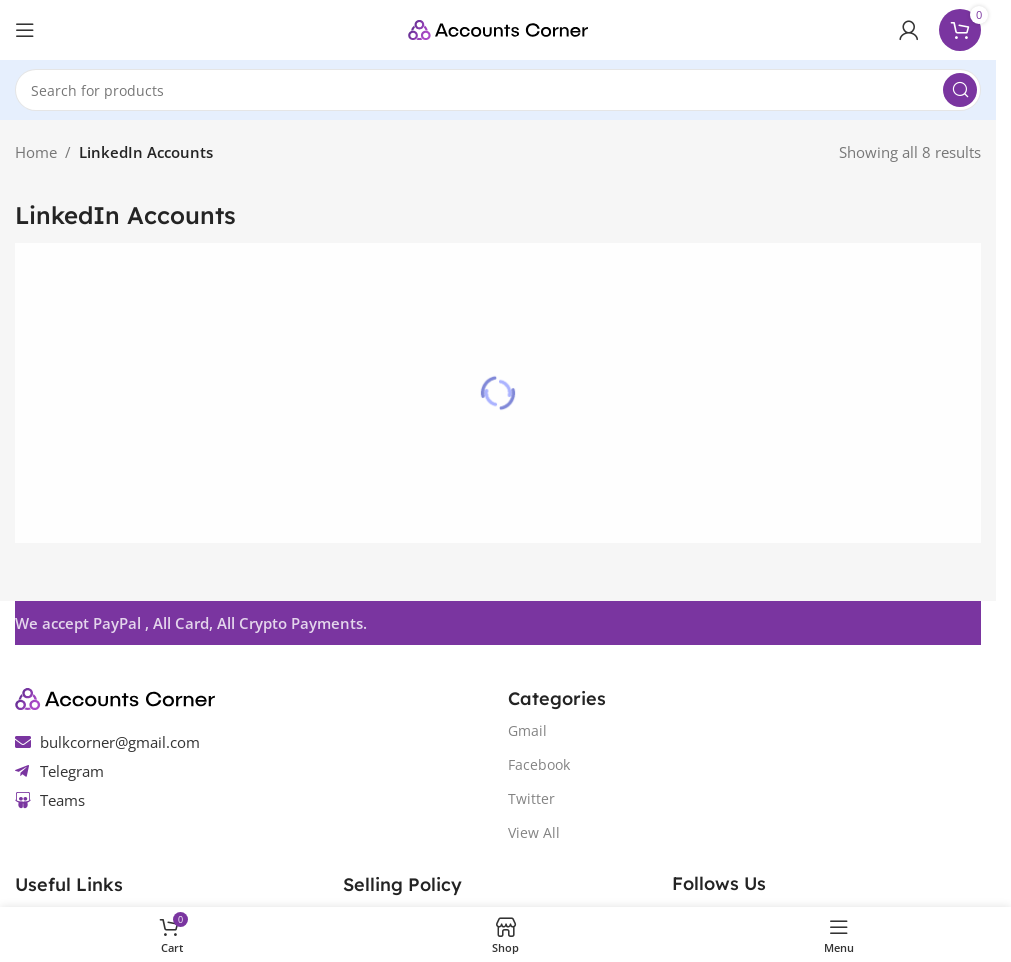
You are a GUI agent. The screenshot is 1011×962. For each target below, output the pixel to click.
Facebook (539, 764)
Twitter (531, 798)
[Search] (498, 90)
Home (36, 152)
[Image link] (115, 697)
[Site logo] (498, 28)
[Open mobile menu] (25, 30)
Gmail (527, 730)
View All (534, 832)
